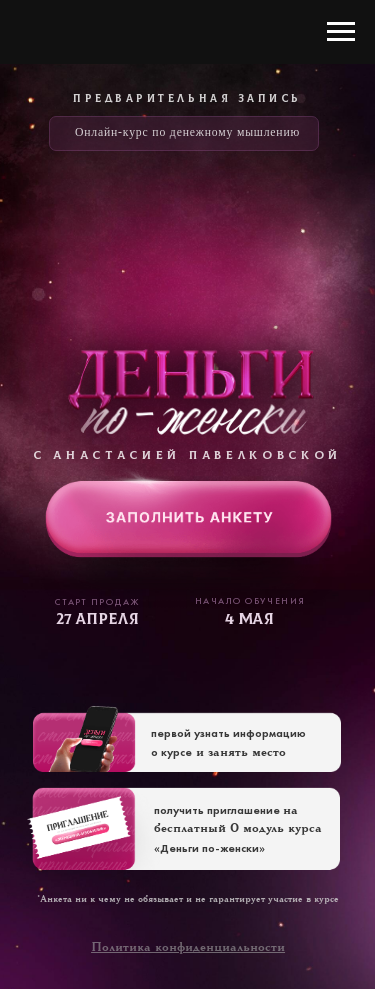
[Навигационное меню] (341, 32)
